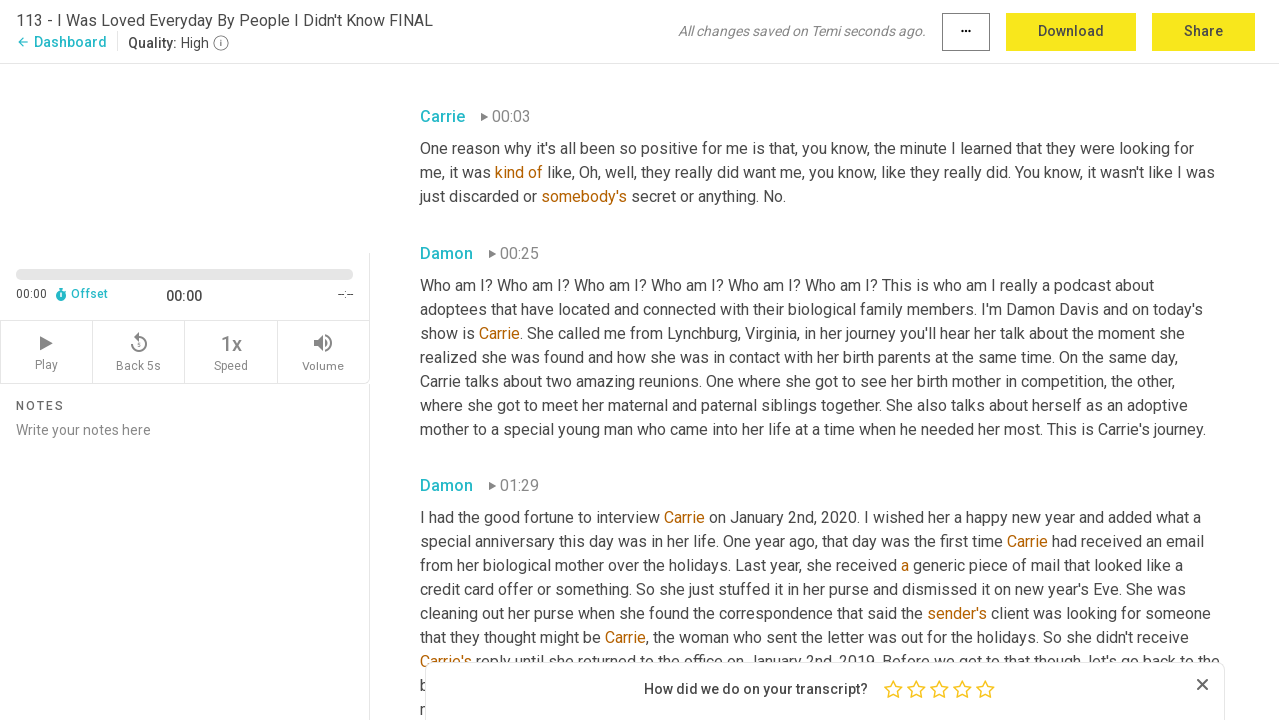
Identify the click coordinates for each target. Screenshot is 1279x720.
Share (1203, 31)
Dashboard (61, 42)
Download (1071, 31)
